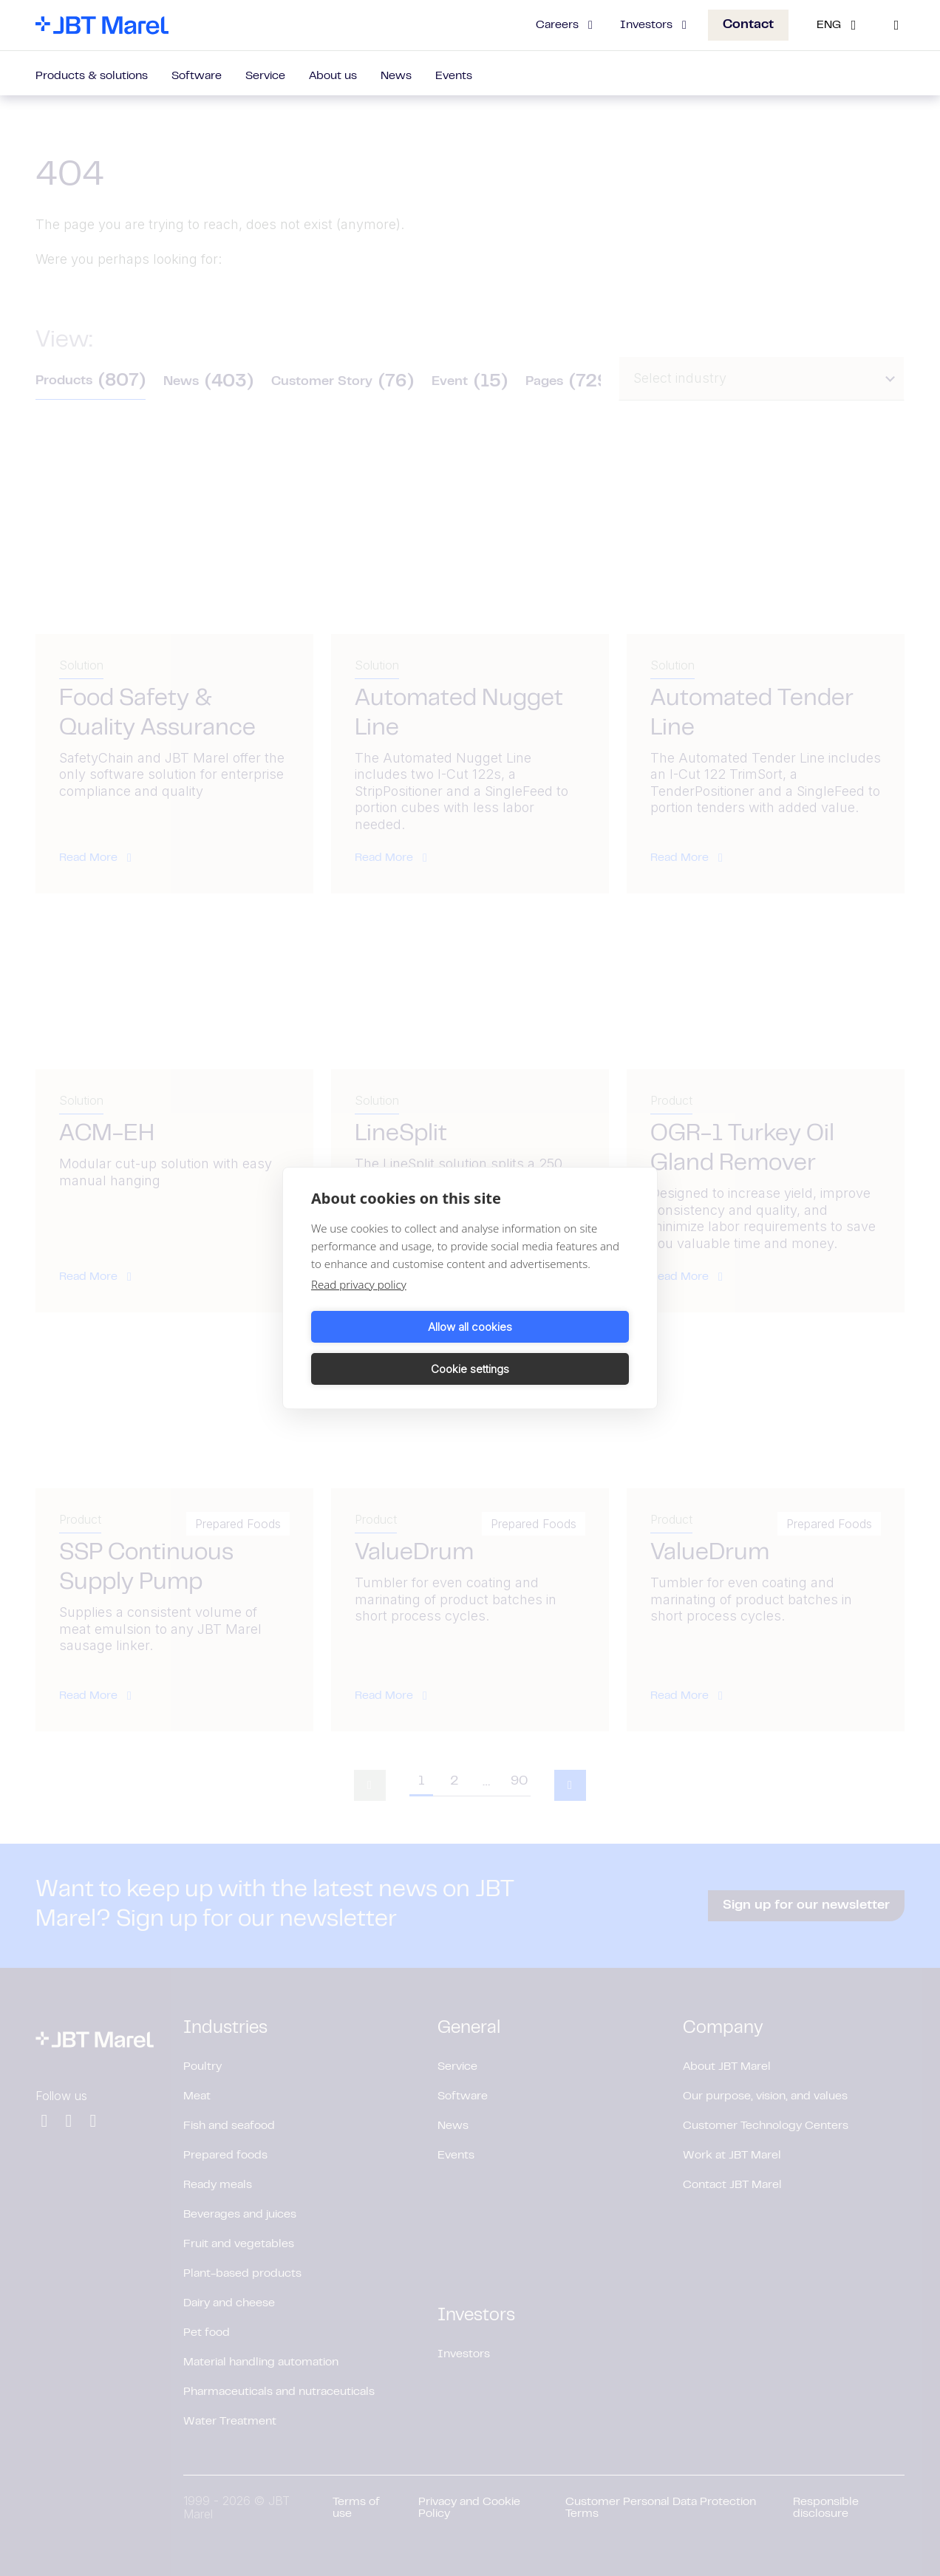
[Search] (896, 25)
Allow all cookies (388, 1347)
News (396, 76)
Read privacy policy (358, 1305)
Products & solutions (91, 76)
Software (196, 76)
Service (265, 76)
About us (333, 76)
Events (453, 76)
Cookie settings (552, 1347)
